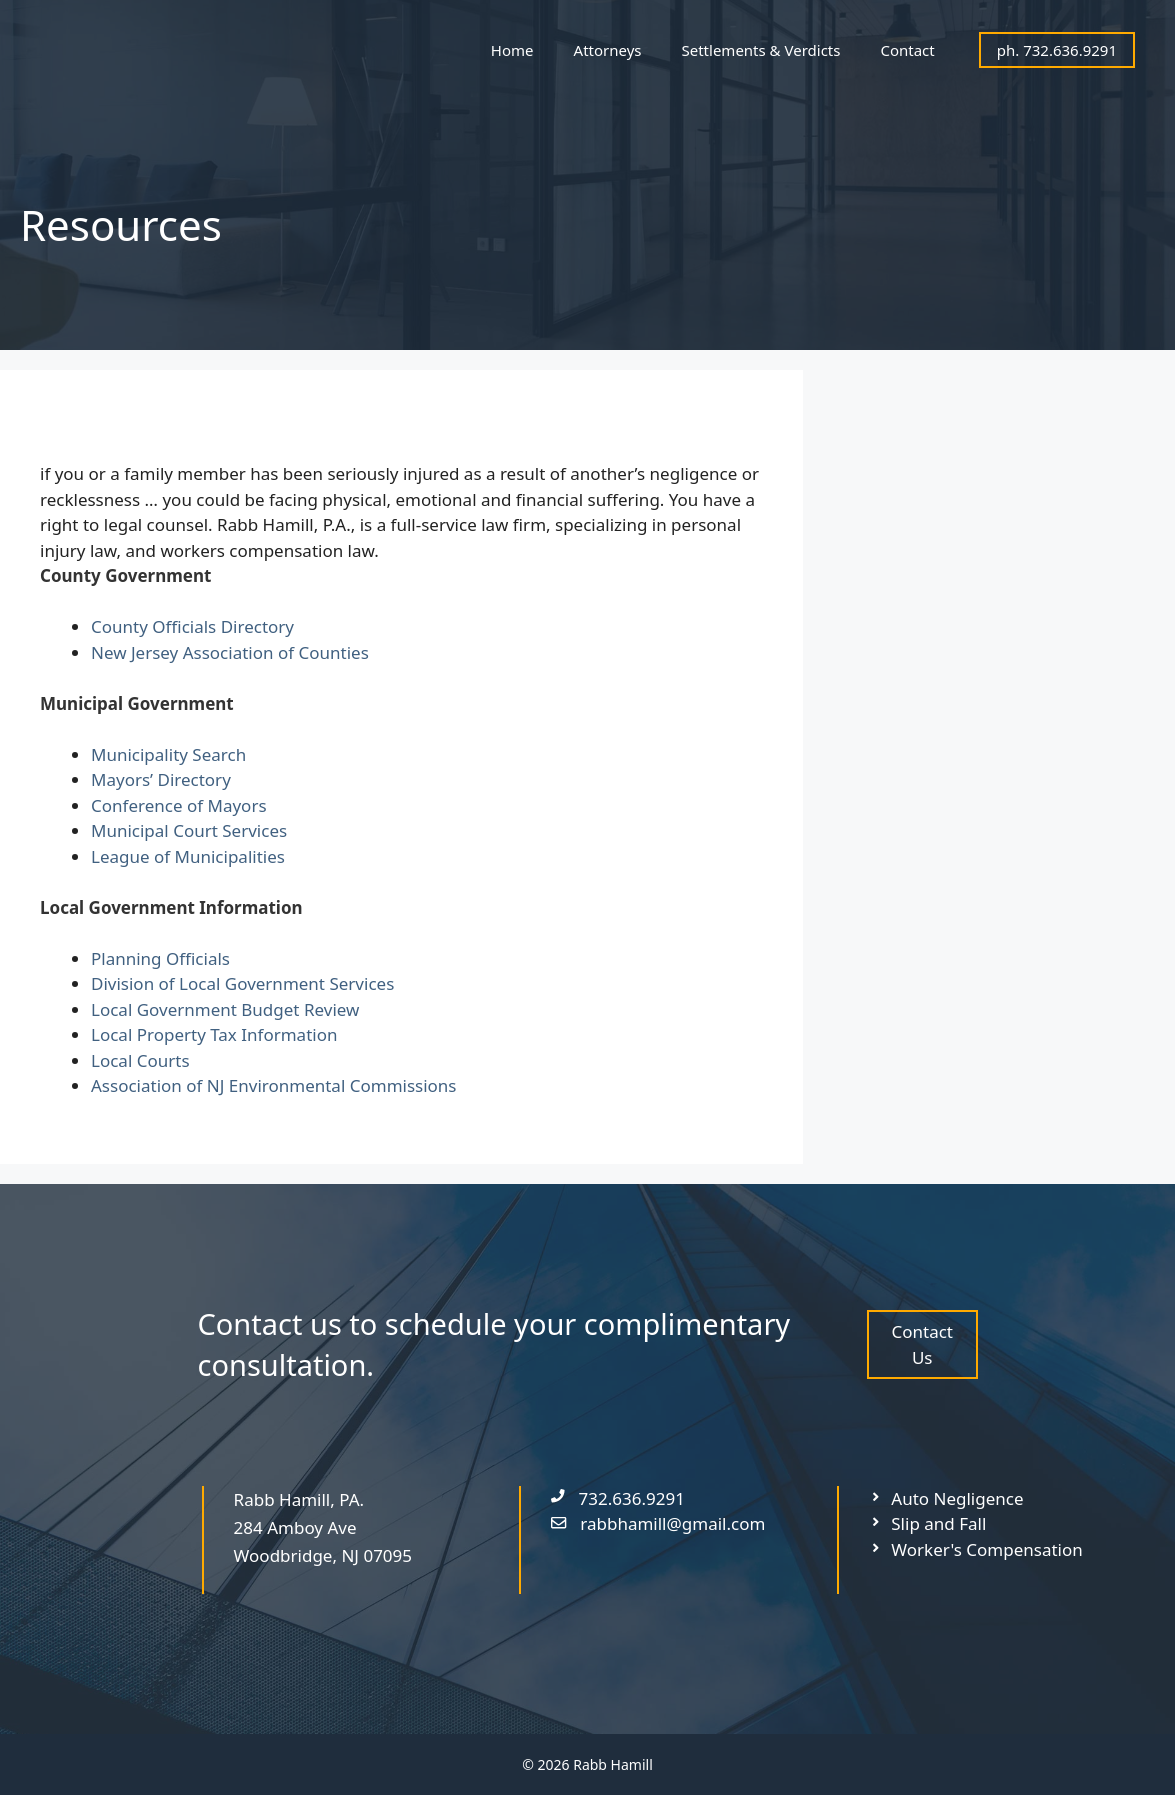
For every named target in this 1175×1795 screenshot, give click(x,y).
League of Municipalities (188, 856)
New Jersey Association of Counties (230, 652)
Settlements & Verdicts (761, 50)
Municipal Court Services (189, 830)
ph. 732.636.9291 (1057, 50)
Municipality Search (168, 754)
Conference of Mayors (179, 805)
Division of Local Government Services (242, 983)
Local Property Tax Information (214, 1034)
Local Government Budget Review (225, 1009)
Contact (907, 50)
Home (512, 50)
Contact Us (922, 1344)
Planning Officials (160, 958)
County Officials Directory (192, 626)
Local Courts (140, 1060)
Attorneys (608, 50)
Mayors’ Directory (161, 779)
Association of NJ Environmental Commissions (274, 1085)
